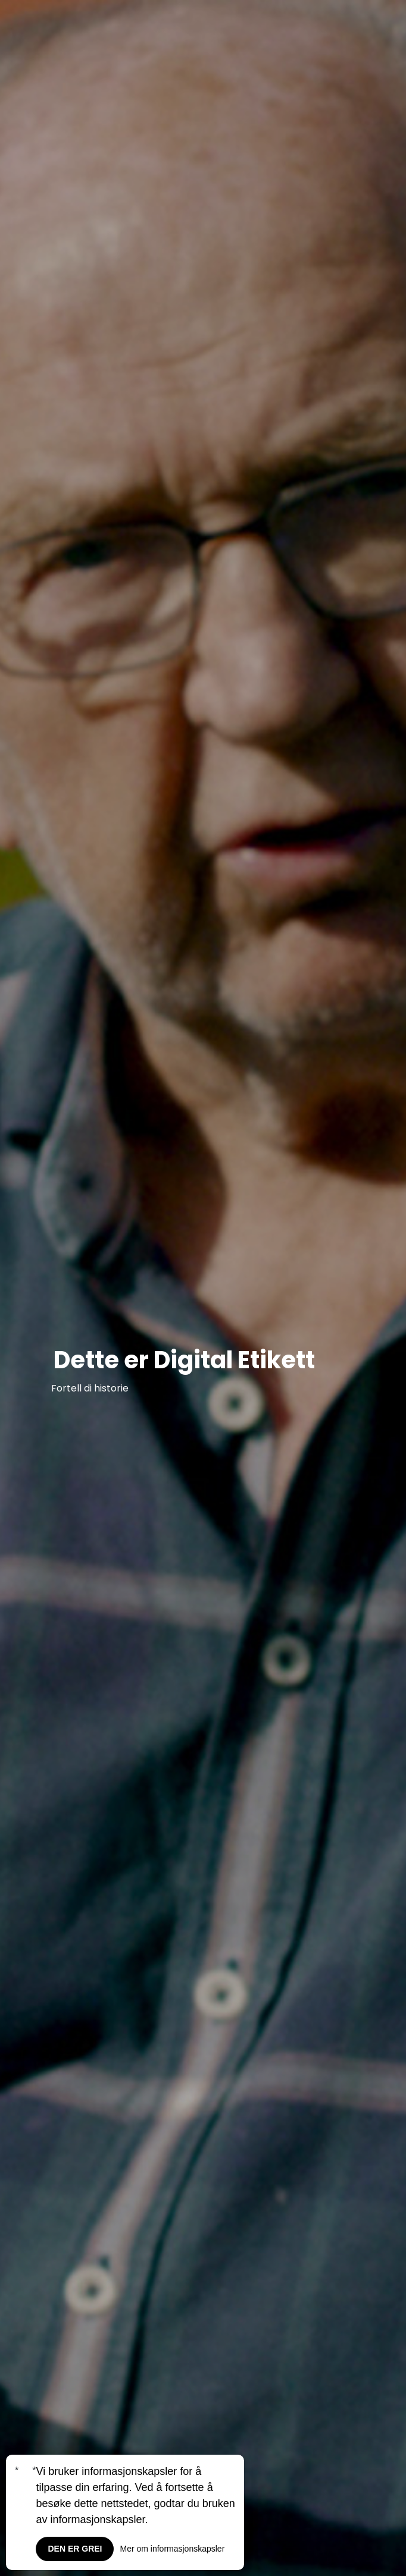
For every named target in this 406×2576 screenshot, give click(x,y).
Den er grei (75, 2548)
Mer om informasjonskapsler (172, 2548)
